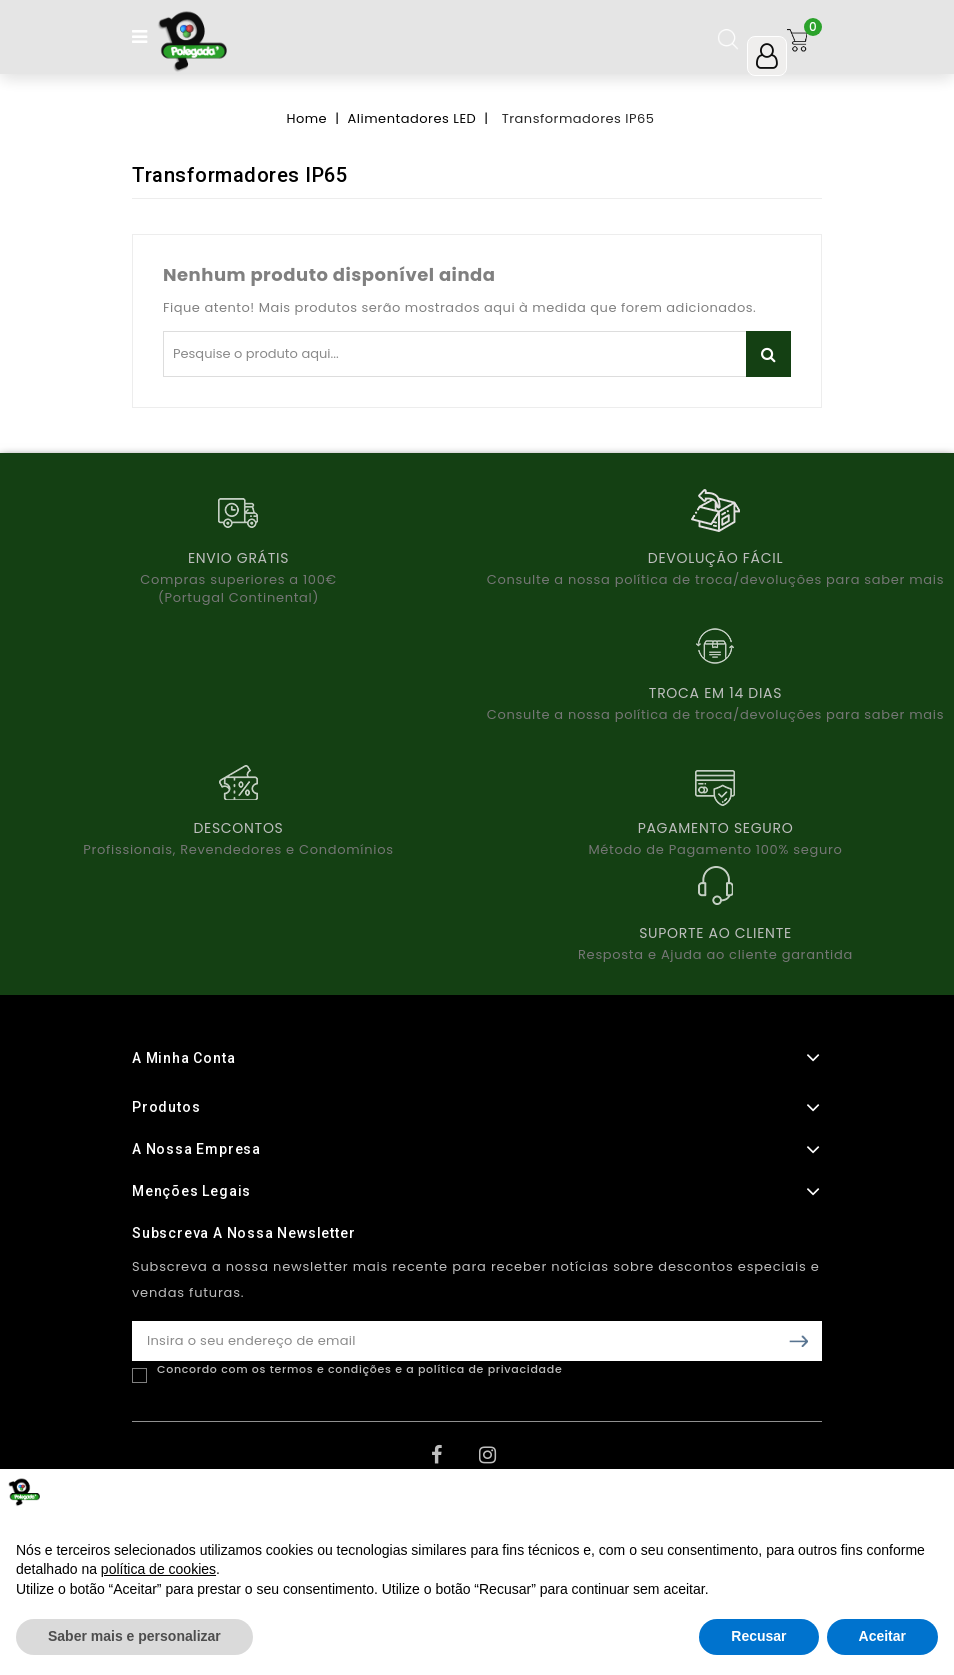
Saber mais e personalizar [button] (134, 1636)
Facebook (453, 1462)
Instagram (501, 1462)
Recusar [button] (758, 1636)
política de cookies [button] (158, 1569)
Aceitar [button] (882, 1636)
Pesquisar (768, 354)
